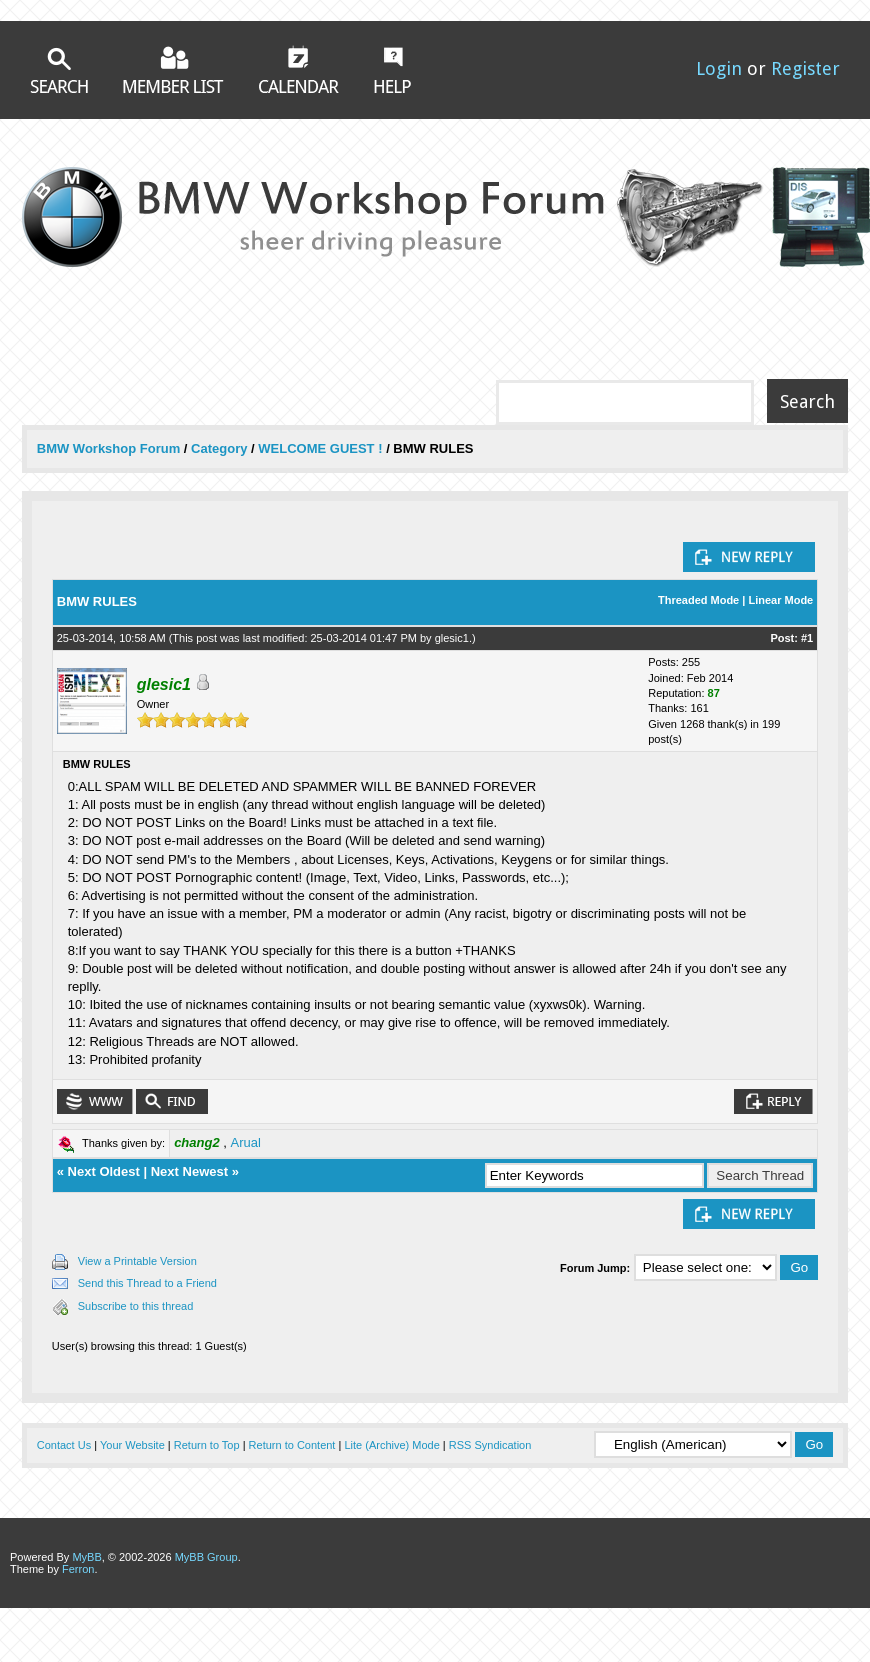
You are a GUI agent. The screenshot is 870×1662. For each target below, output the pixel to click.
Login (719, 68)
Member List (173, 69)
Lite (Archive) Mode (391, 1445)
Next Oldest (104, 1171)
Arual (246, 1142)
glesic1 (452, 638)
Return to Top (207, 1445)
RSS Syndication (490, 1445)
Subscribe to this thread (136, 1306)
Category (219, 448)
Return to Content (292, 1445)
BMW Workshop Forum (110, 448)
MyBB (86, 1557)
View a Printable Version (137, 1261)
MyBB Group (206, 1557)
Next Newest (189, 1171)
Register (805, 68)
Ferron (78, 1569)
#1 (807, 638)
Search (59, 70)
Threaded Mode (698, 600)
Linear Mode (780, 600)
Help (392, 70)
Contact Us (64, 1445)
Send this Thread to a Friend (147, 1283)
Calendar (299, 69)
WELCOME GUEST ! (320, 448)
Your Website (132, 1445)
